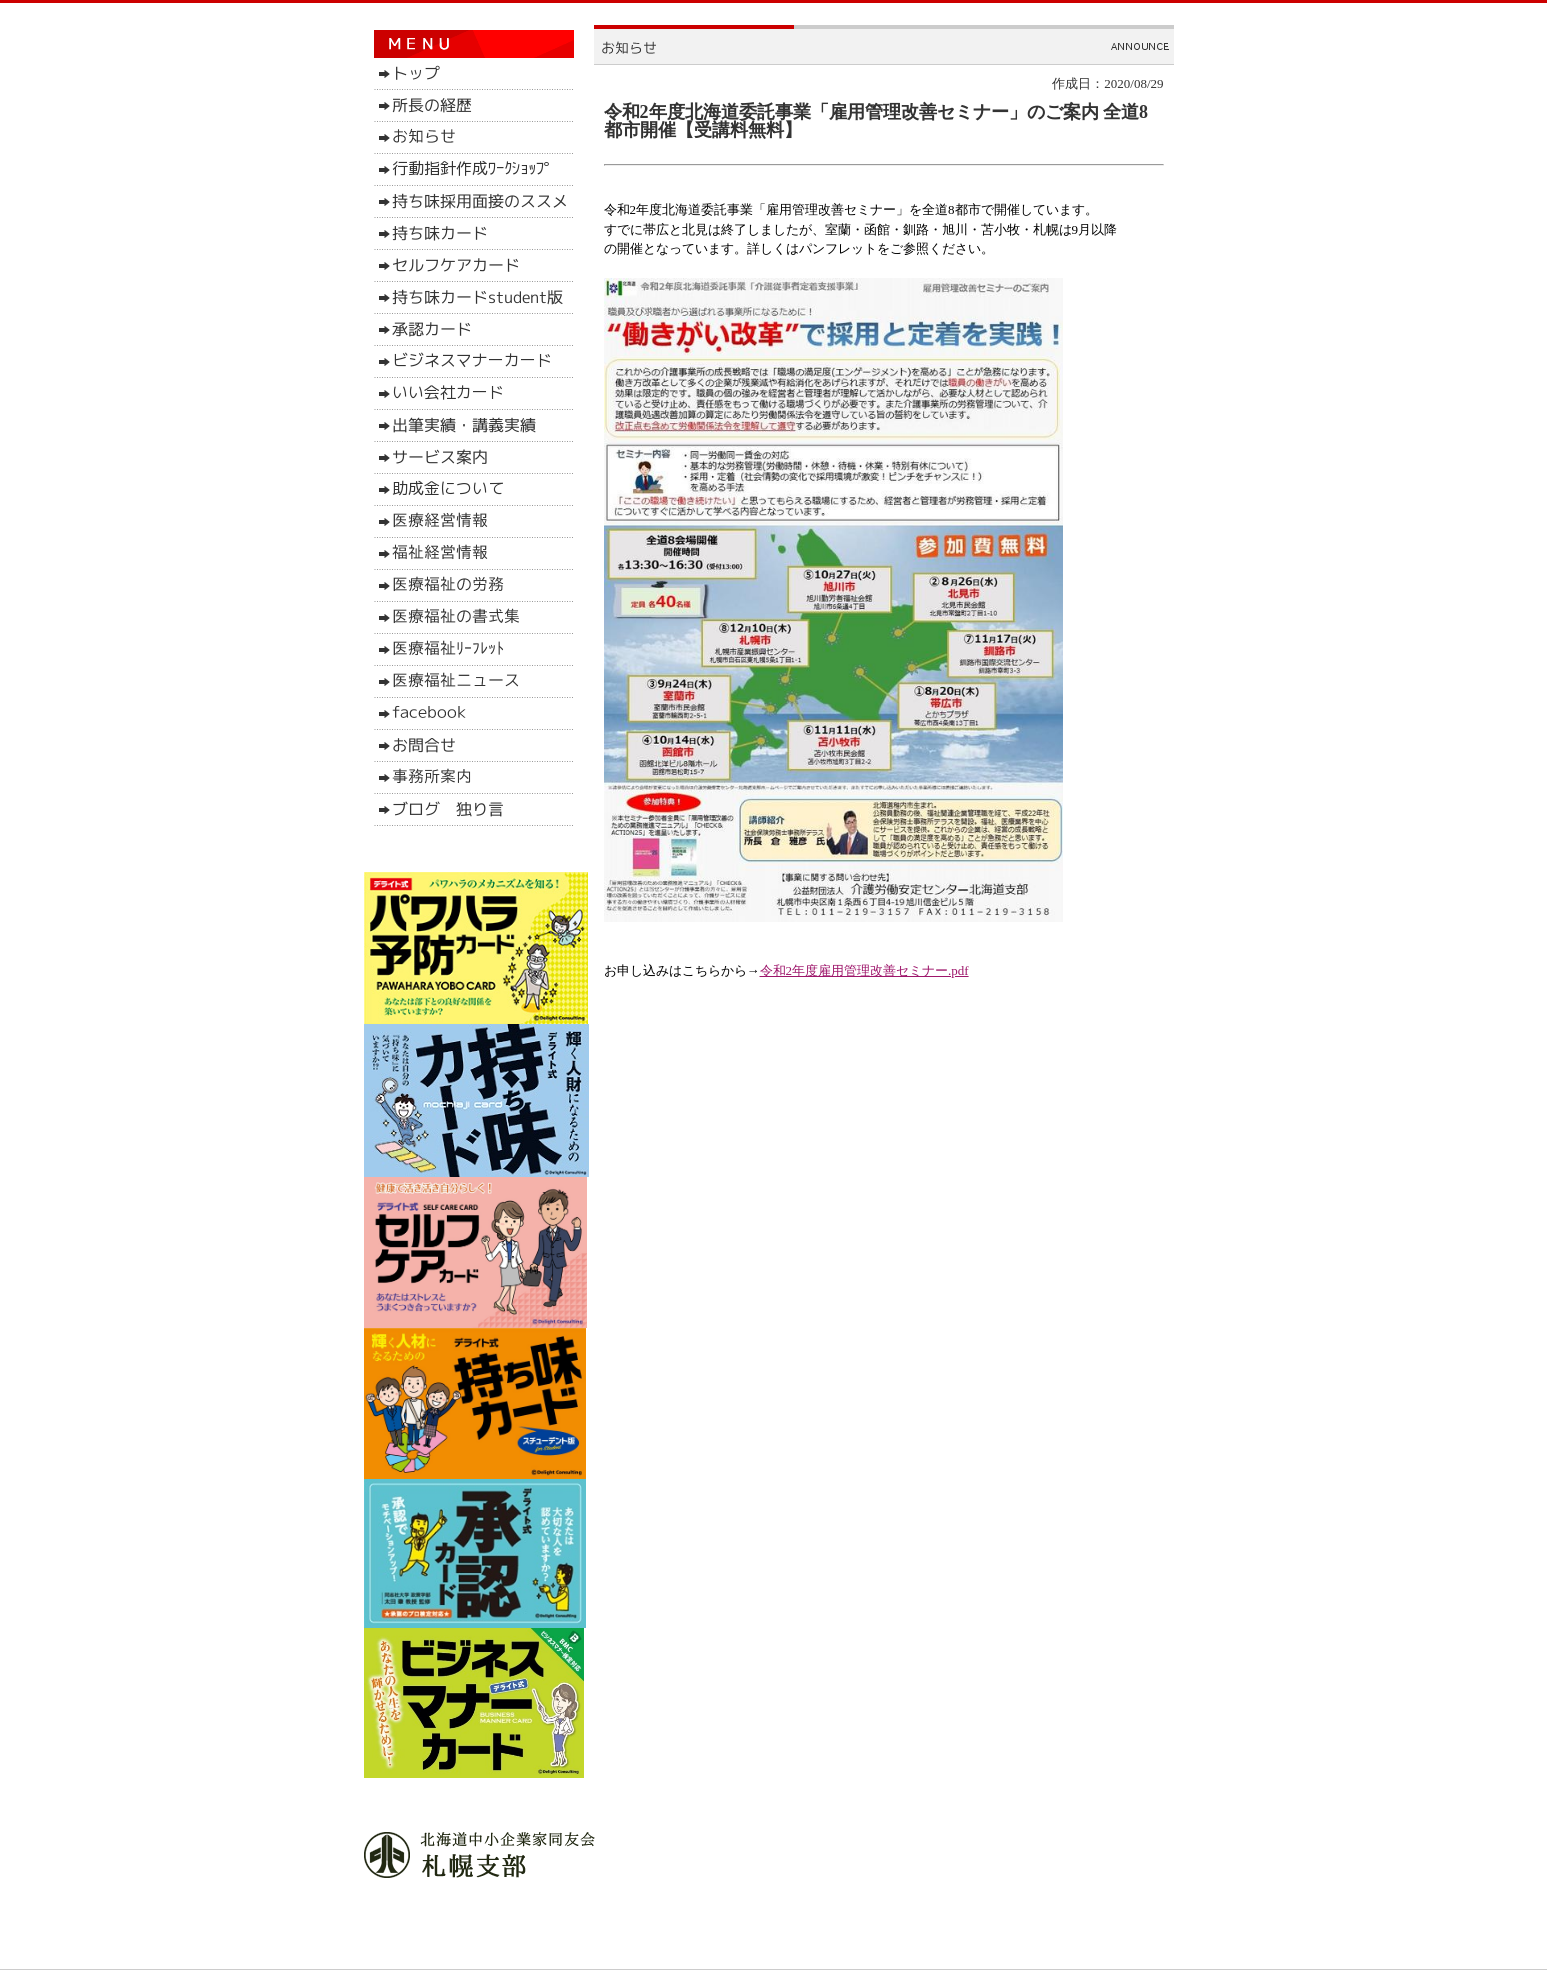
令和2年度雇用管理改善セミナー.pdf (864, 970)
